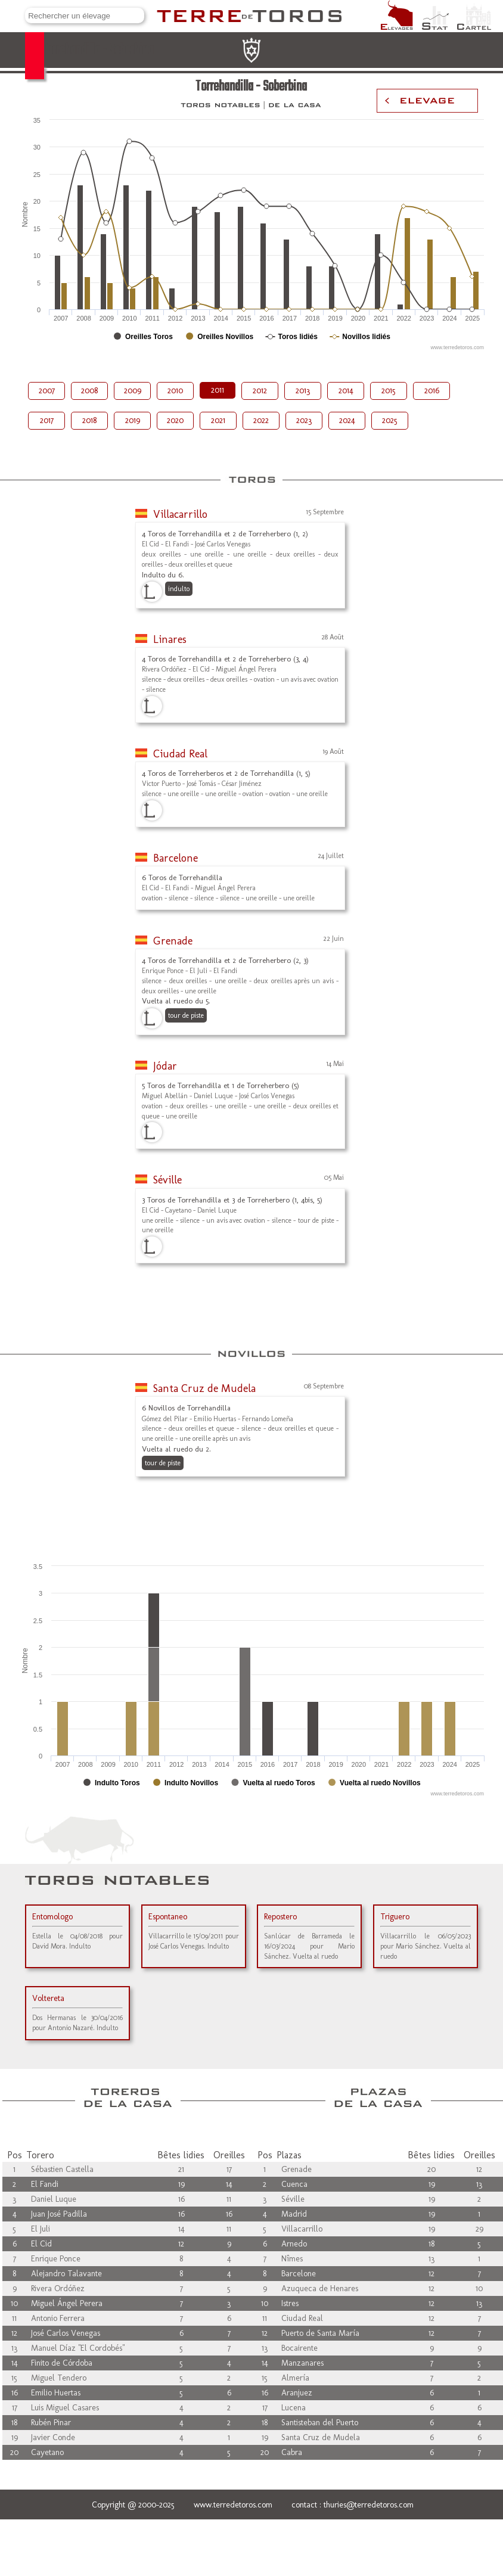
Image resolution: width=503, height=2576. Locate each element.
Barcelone (175, 858)
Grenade (172, 940)
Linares (170, 639)
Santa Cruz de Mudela (204, 1388)
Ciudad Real (180, 753)
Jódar (165, 1066)
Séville (167, 1179)
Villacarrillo (180, 514)
